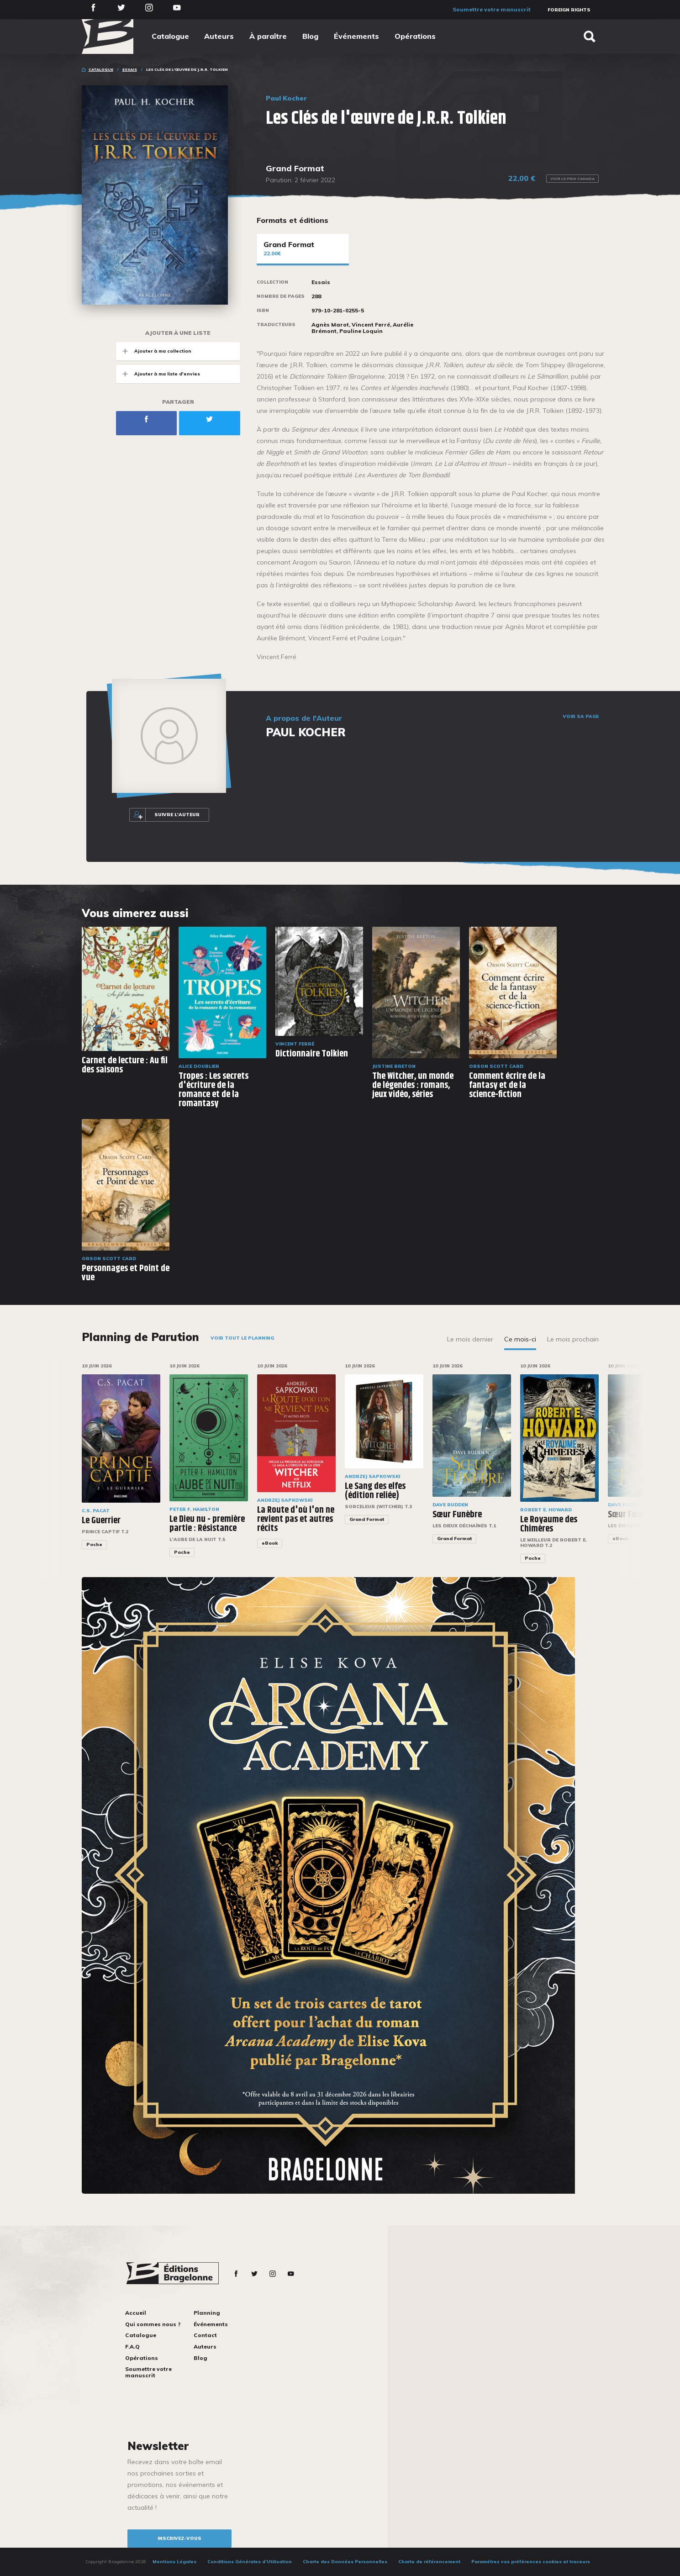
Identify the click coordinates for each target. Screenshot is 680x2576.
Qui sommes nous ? (152, 2324)
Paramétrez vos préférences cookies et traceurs (530, 2562)
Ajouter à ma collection (153, 351)
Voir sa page (581, 716)
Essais (129, 69)
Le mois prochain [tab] (573, 1339)
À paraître (268, 36)
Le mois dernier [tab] (470, 1339)
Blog (310, 36)
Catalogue (170, 36)
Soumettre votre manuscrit (492, 9)
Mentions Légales (174, 2562)
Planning (207, 2312)
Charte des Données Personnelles (345, 2562)
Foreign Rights (569, 10)
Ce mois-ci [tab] (520, 1339)
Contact (205, 2335)
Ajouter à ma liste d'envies (158, 374)
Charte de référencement (429, 2562)
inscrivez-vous (179, 2538)
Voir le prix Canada (572, 178)
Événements (356, 36)
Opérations (415, 36)
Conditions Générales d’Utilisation (249, 2562)
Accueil (135, 2312)
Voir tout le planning (242, 1338)
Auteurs (219, 36)
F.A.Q (132, 2346)
